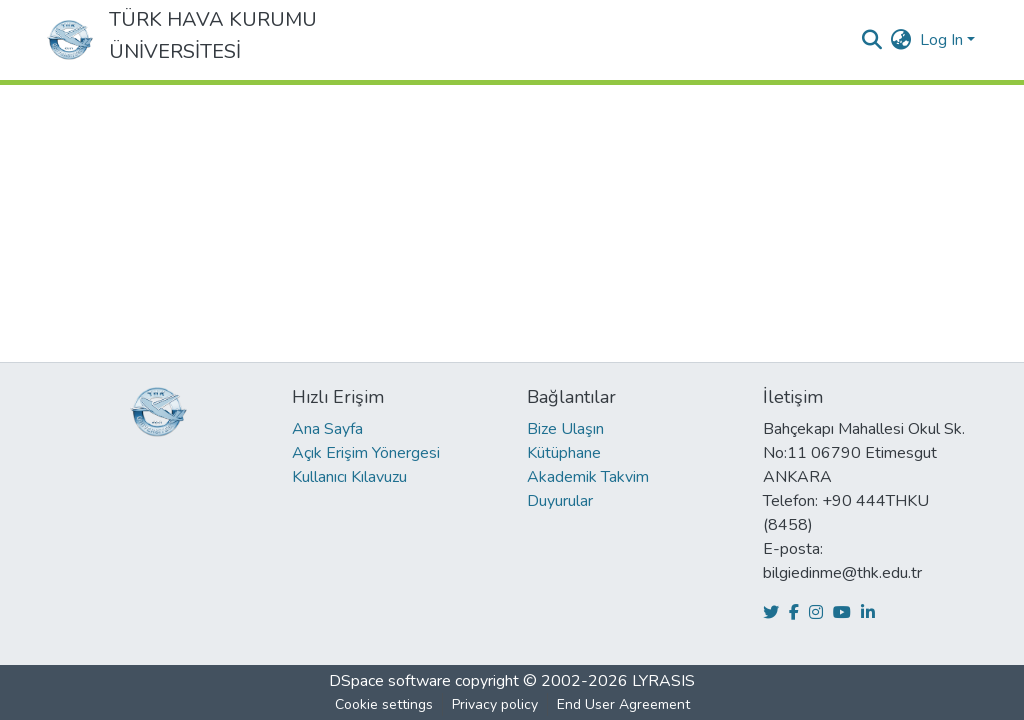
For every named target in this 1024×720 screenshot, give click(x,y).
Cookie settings (384, 704)
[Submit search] (872, 40)
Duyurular (560, 501)
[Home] (70, 40)
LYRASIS (663, 681)
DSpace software (390, 681)
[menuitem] (901, 40)
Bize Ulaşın (565, 429)
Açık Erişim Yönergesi (366, 453)
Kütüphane (564, 453)
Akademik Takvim (588, 477)
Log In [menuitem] (941, 40)
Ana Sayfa (327, 429)
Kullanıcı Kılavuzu (349, 477)
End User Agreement (623, 704)
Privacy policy (495, 704)
